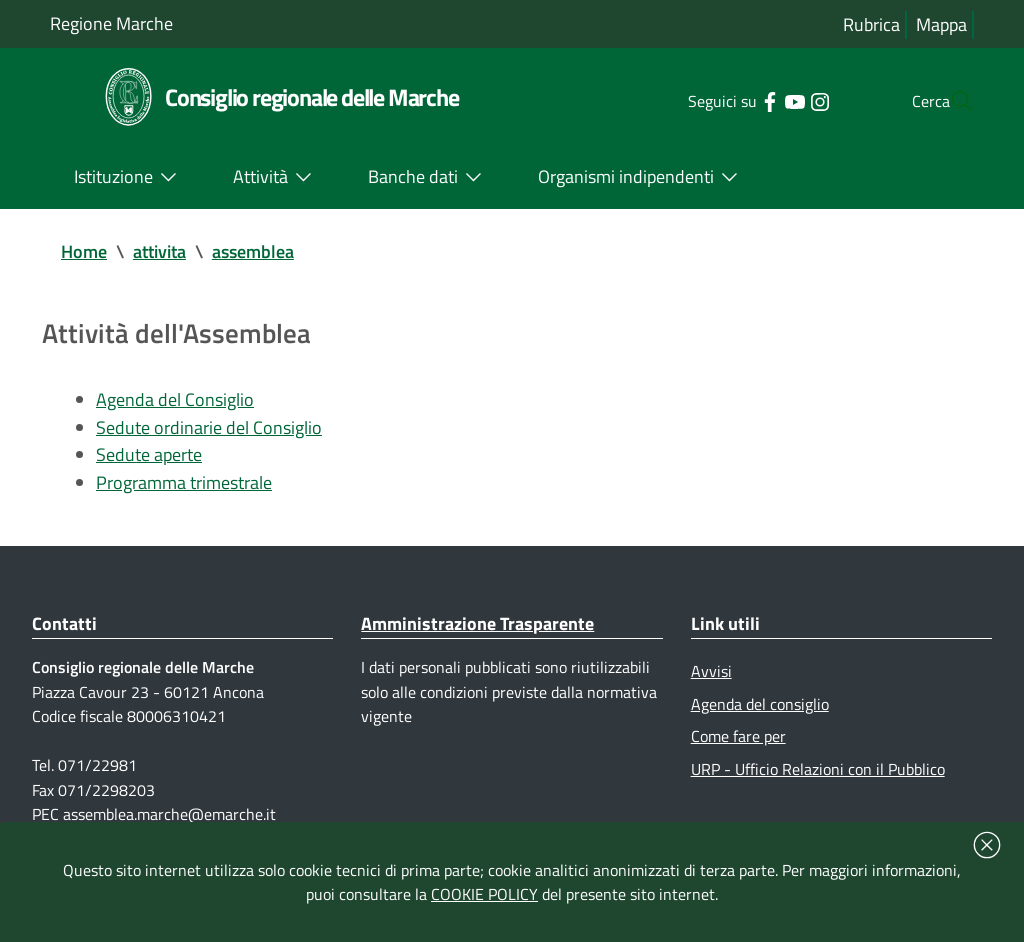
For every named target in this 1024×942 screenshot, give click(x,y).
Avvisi (711, 674)
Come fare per (738, 740)
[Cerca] (950, 101)
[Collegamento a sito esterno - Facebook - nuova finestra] (729, 100)
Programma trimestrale (184, 484)
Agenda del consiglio (760, 707)
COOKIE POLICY (484, 894)
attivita (159, 251)
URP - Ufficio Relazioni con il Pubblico (818, 773)
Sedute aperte (149, 456)
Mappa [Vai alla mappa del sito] (941, 24)
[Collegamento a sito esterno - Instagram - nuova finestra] (779, 100)
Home (84, 251)
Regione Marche (111, 23)
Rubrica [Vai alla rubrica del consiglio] (871, 24)
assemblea (253, 251)
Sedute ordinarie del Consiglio (209, 428)
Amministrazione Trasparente (477, 626)
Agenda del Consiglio (175, 400)
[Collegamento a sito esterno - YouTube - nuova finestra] (754, 100)
